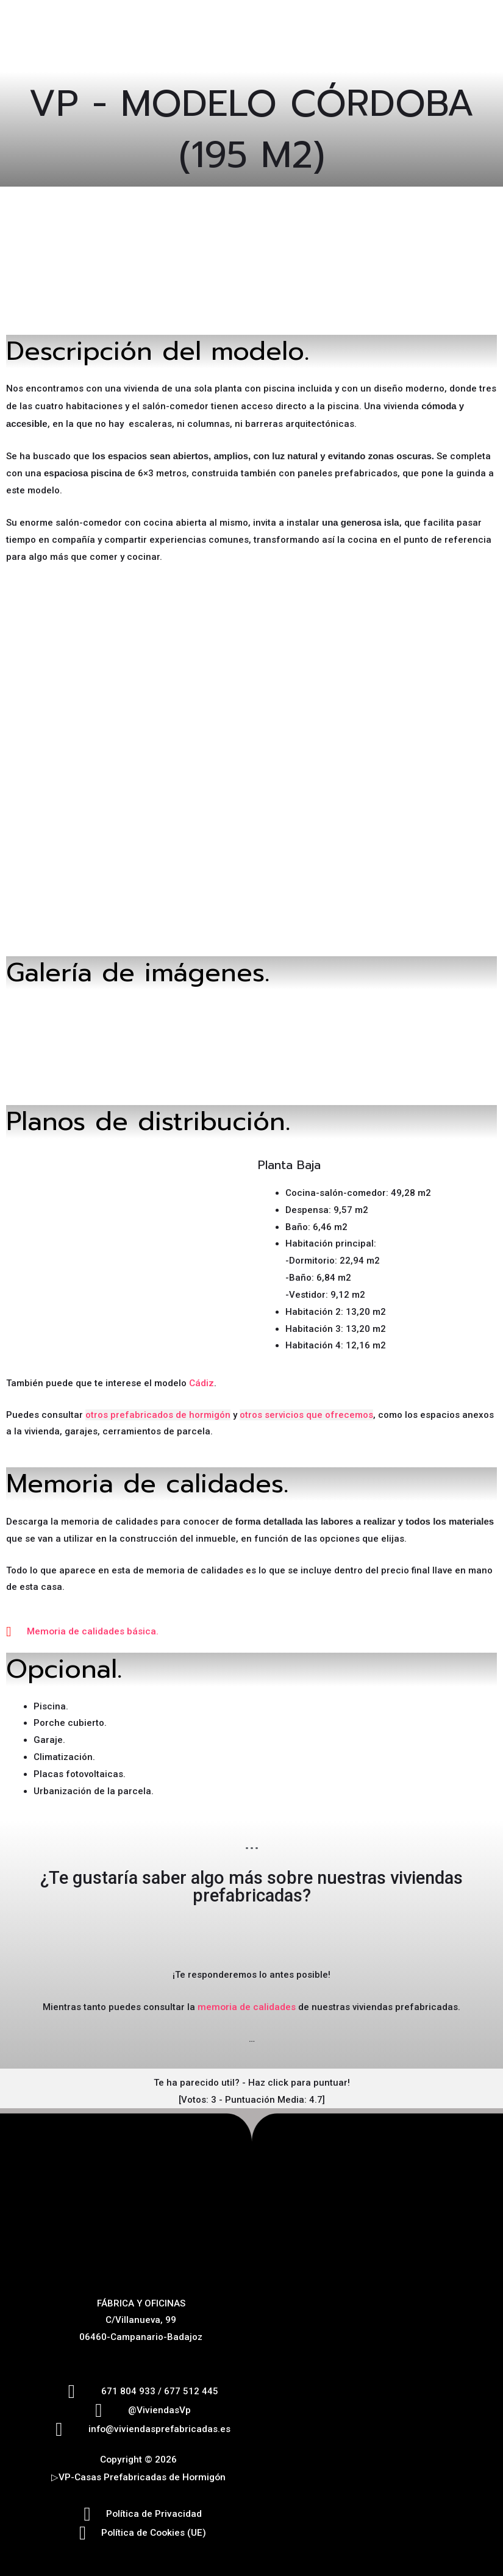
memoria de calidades (246, 2002)
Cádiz (201, 1380)
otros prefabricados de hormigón (157, 1411)
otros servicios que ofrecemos (306, 1411)
